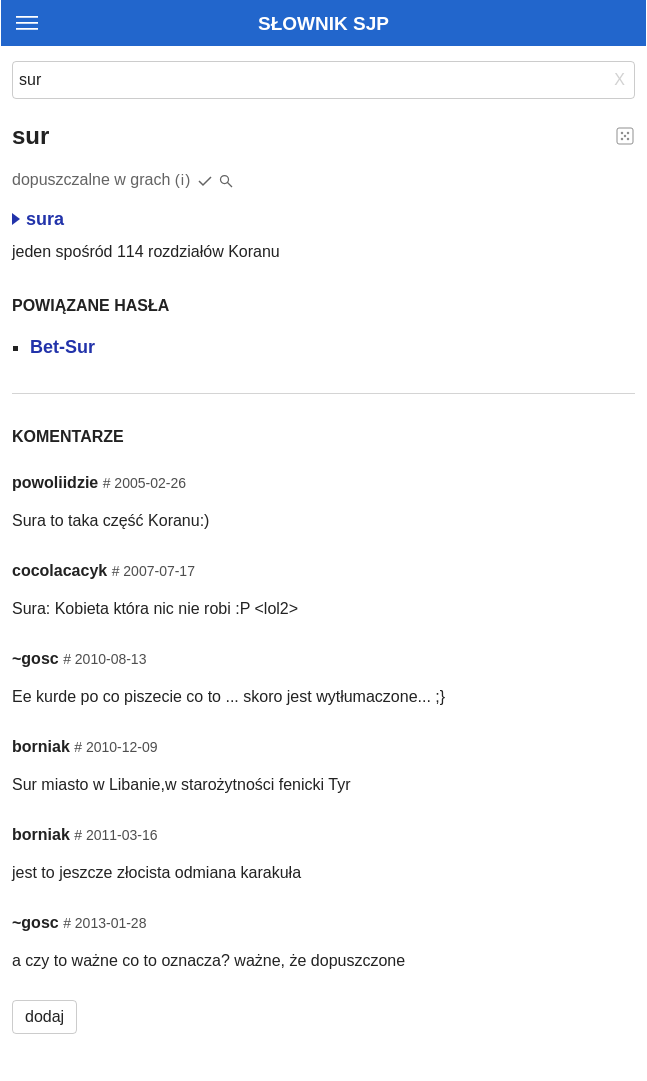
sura (38, 219)
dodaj (44, 1016)
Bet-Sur (62, 347)
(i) (183, 179)
